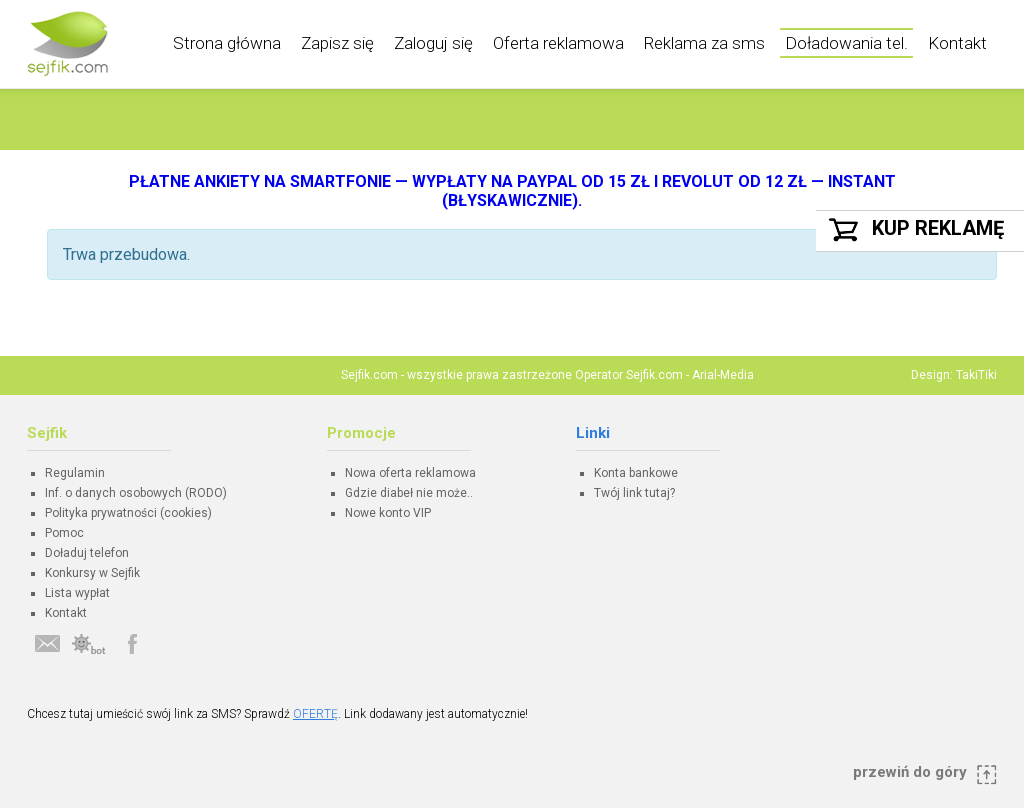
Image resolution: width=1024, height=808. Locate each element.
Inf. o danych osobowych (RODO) (136, 493)
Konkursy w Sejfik (92, 573)
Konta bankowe (636, 473)
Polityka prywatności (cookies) (128, 513)
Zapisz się (337, 43)
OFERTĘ (315, 714)
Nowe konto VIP (388, 513)
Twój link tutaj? (634, 493)
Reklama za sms (704, 43)
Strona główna (227, 43)
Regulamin (75, 473)
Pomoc (64, 533)
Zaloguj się (433, 43)
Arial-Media (723, 375)
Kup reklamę (938, 228)
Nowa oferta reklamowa (410, 473)
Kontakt (957, 43)
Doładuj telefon (87, 553)
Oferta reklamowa (558, 43)
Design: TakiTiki (954, 375)
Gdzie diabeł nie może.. (409, 493)
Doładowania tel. (846, 43)
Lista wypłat (77, 593)
